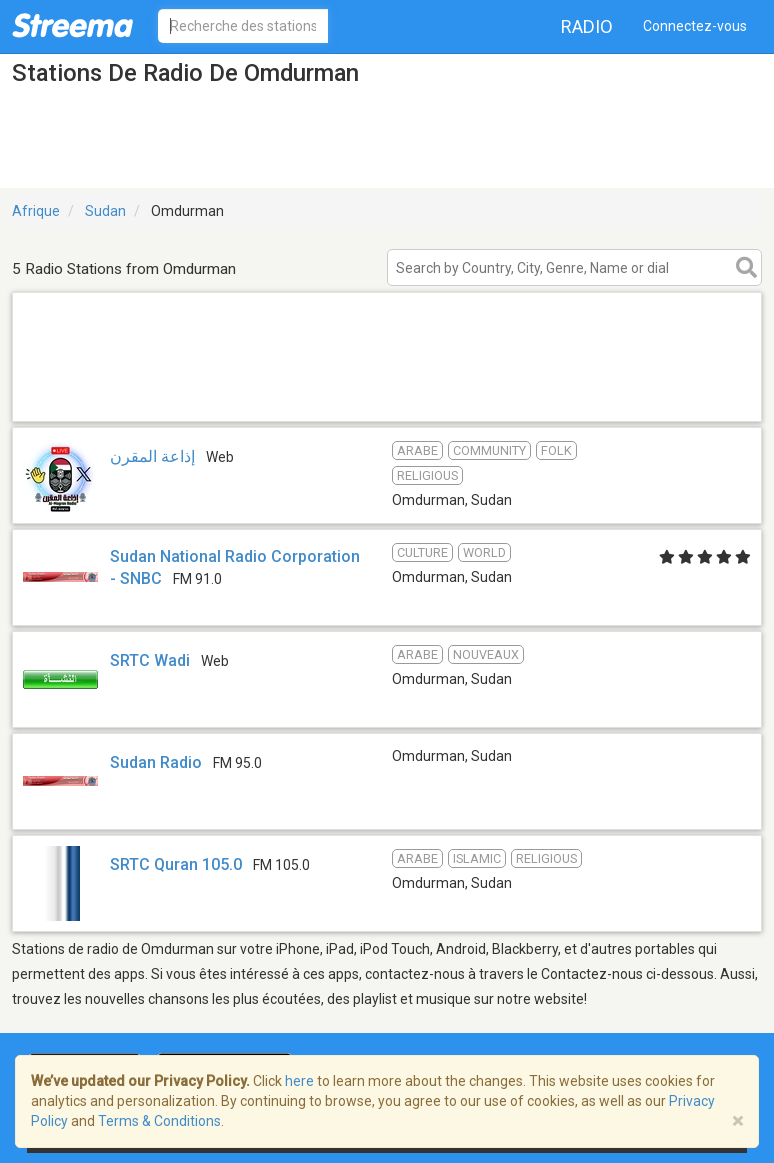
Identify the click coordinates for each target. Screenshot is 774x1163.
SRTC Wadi (150, 660)
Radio (587, 26)
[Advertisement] (387, 395)
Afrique (36, 211)
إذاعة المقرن (152, 456)
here (299, 1081)
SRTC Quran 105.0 (176, 864)
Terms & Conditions (159, 1121)
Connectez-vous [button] (695, 26)
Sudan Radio (156, 762)
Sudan (105, 211)
